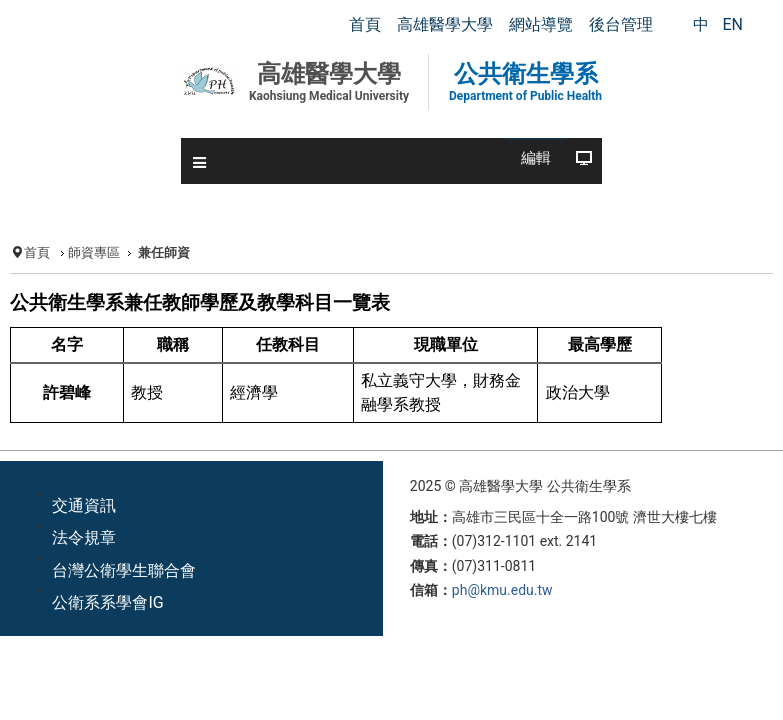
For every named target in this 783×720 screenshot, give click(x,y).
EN (732, 24)
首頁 (37, 252)
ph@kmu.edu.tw (502, 590)
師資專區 (94, 252)
